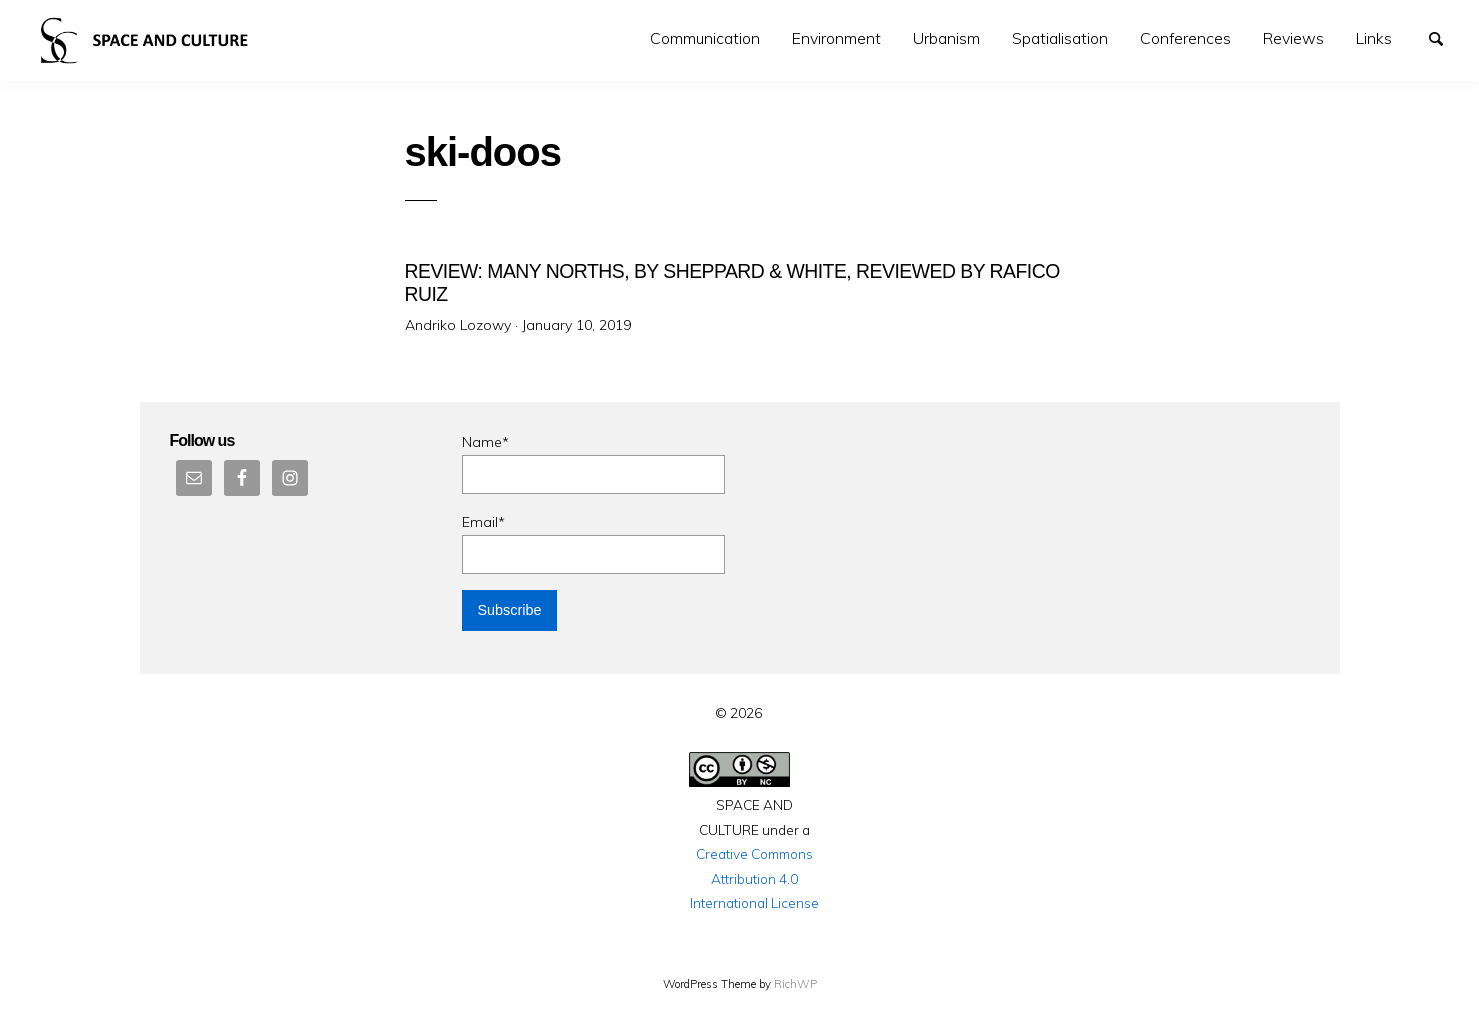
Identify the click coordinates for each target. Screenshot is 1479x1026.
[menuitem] (705, 38)
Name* (593, 463)
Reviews (1293, 38)
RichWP (795, 984)
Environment (836, 38)
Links (1374, 38)
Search (1445, 37)
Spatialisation (1060, 38)
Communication (705, 38)
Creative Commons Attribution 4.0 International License (754, 878)
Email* (593, 543)
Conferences (1185, 38)
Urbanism (946, 38)
